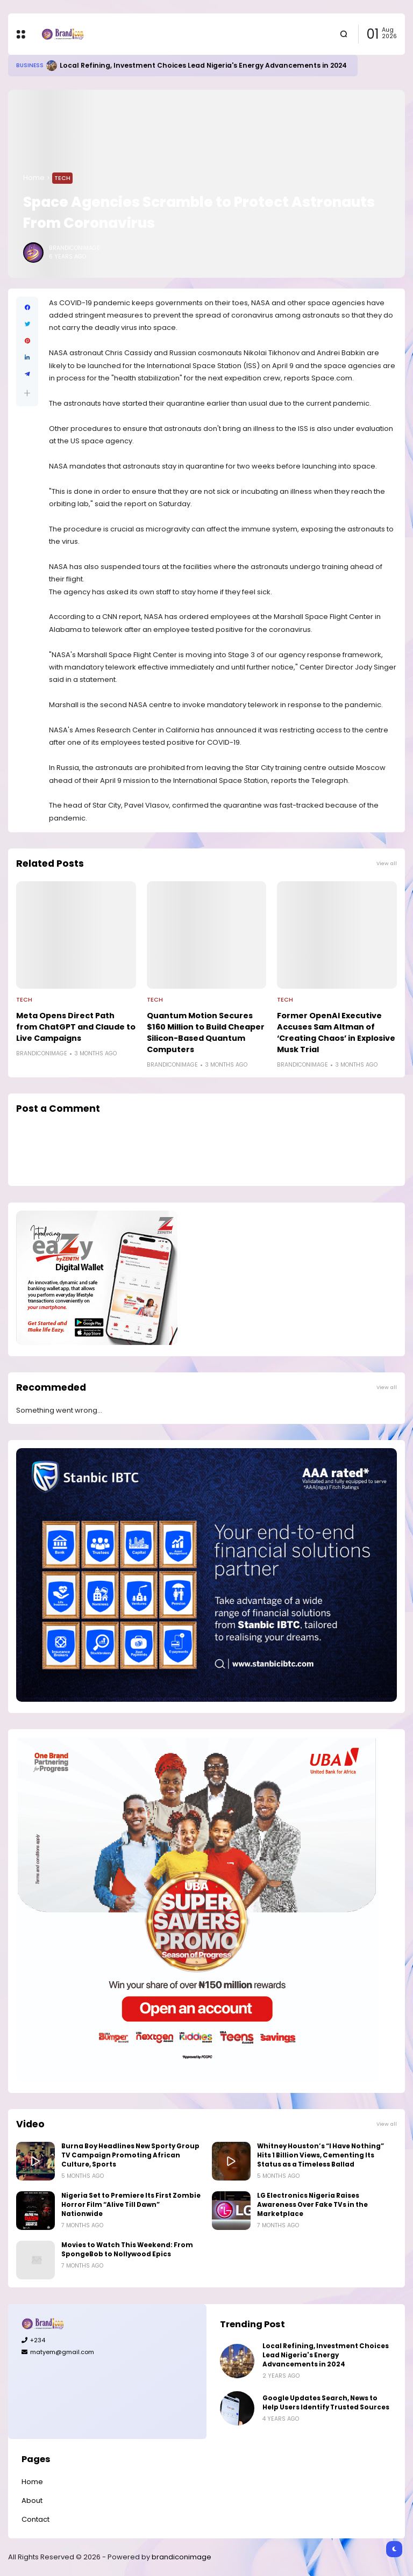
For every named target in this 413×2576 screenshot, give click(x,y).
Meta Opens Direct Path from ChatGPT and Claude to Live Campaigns (76, 1027)
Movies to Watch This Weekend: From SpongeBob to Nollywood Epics (127, 2249)
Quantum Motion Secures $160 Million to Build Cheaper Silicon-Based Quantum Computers (206, 1032)
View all (386, 863)
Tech (62, 178)
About (32, 2500)
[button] (27, 393)
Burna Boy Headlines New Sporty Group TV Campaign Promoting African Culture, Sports (130, 2155)
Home (34, 177)
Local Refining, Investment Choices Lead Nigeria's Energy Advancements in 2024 (203, 65)
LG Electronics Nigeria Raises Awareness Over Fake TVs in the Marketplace (312, 2204)
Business (30, 65)
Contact (35, 2519)
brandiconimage (181, 2557)
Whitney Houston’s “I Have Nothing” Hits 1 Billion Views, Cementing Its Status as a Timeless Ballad (320, 2155)
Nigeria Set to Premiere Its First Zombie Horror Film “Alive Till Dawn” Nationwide (131, 2204)
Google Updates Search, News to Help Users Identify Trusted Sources (325, 2403)
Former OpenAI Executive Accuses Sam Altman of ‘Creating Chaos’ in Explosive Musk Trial (336, 1032)
